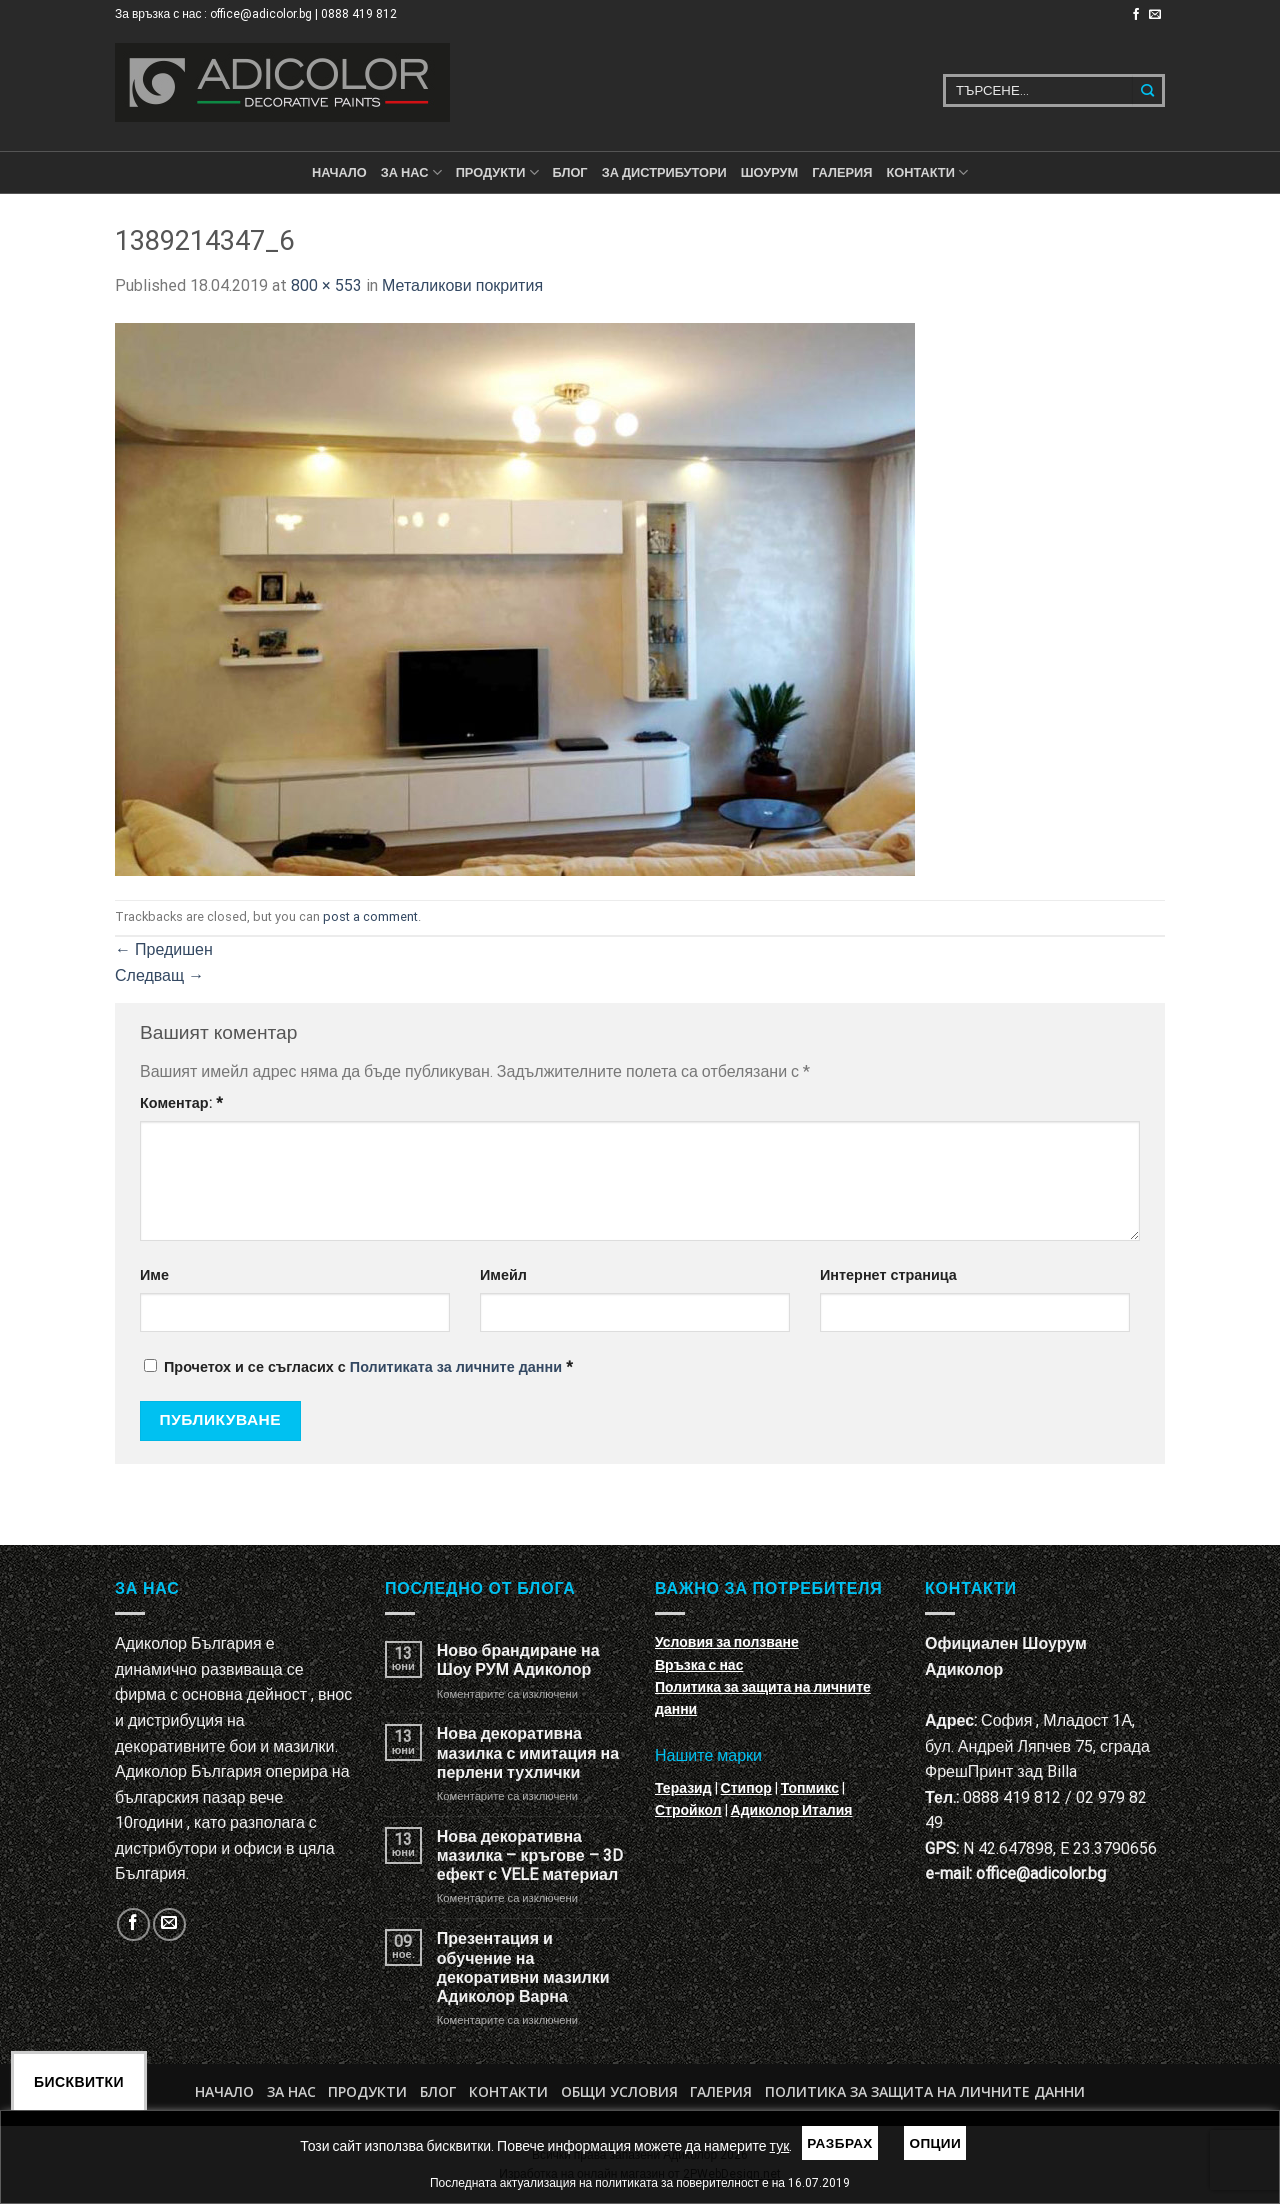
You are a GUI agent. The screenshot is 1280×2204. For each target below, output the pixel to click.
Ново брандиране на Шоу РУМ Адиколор (518, 1660)
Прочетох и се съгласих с (358, 1367)
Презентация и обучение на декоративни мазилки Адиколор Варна (523, 1967)
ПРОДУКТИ (497, 172)
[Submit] (1148, 90)
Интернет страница (888, 1275)
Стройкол (688, 1810)
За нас (411, 172)
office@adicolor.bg (1041, 1873)
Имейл (503, 1275)
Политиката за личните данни (456, 1367)
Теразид (683, 1788)
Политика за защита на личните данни (925, 2091)
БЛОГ (570, 172)
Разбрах (840, 2143)
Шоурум (769, 172)
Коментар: (181, 1103)
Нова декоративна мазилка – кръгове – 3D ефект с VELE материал (530, 1855)
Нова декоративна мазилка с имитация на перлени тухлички (528, 1752)
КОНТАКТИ (927, 172)
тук (780, 2146)
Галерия (842, 172)
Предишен (164, 949)
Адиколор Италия (792, 1810)
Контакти (508, 2091)
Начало (339, 172)
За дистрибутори (664, 172)
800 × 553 (326, 285)
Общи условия (619, 2091)
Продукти (367, 2091)
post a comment (370, 916)
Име (154, 1275)
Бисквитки (79, 2082)
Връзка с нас (699, 1665)
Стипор (746, 1788)
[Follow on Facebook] (1136, 15)
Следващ (159, 975)
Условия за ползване (727, 1642)
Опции (935, 2143)
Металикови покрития (462, 285)
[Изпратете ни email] (1155, 15)
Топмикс (810, 1788)
